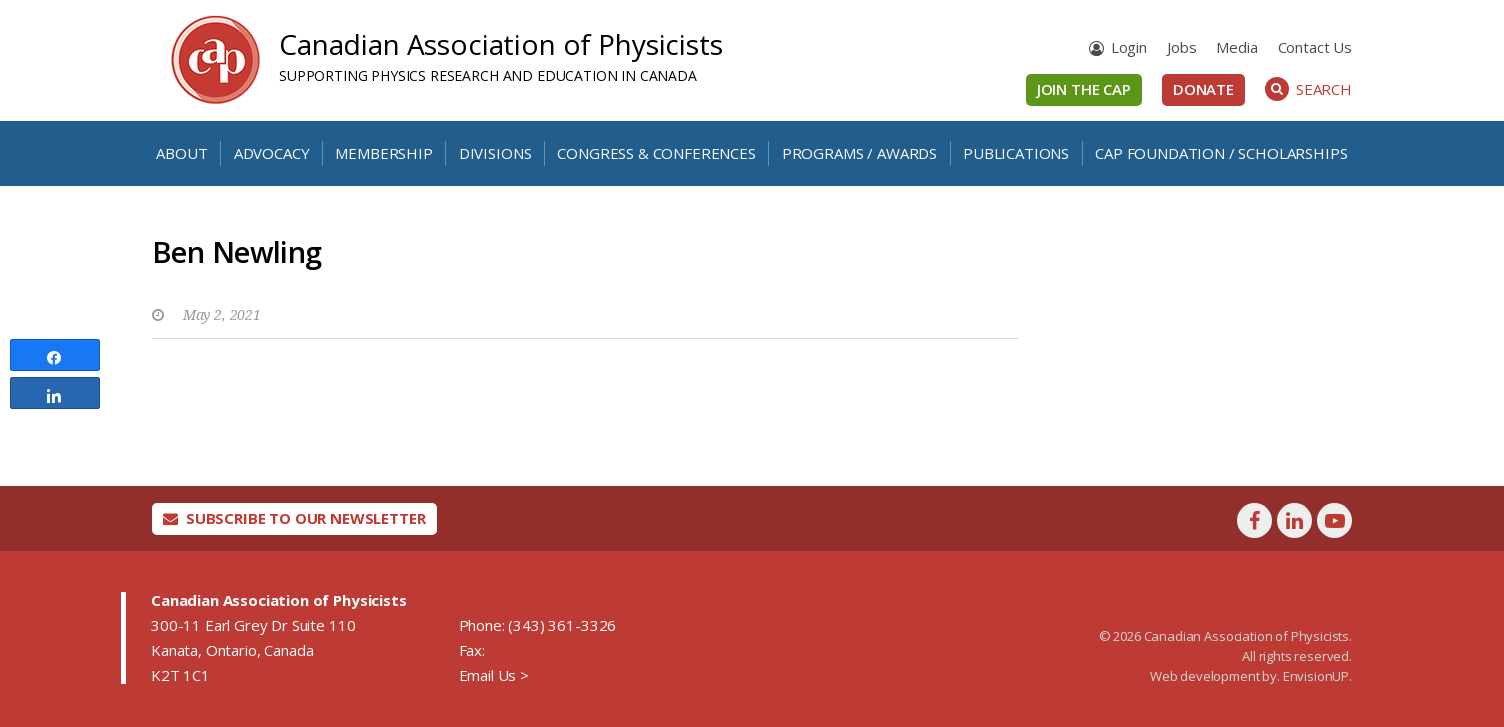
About (181, 153)
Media (1236, 47)
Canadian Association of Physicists (501, 44)
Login (1129, 47)
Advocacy (272, 153)
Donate (1203, 89)
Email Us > (494, 675)
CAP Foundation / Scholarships (1221, 153)
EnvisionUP (1316, 676)
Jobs (1181, 47)
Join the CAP (1084, 89)
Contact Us (1315, 47)
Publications (1016, 153)
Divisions (495, 153)
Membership (383, 153)
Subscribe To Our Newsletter (294, 518)
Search (1308, 89)
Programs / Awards (859, 153)
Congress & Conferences (656, 153)
